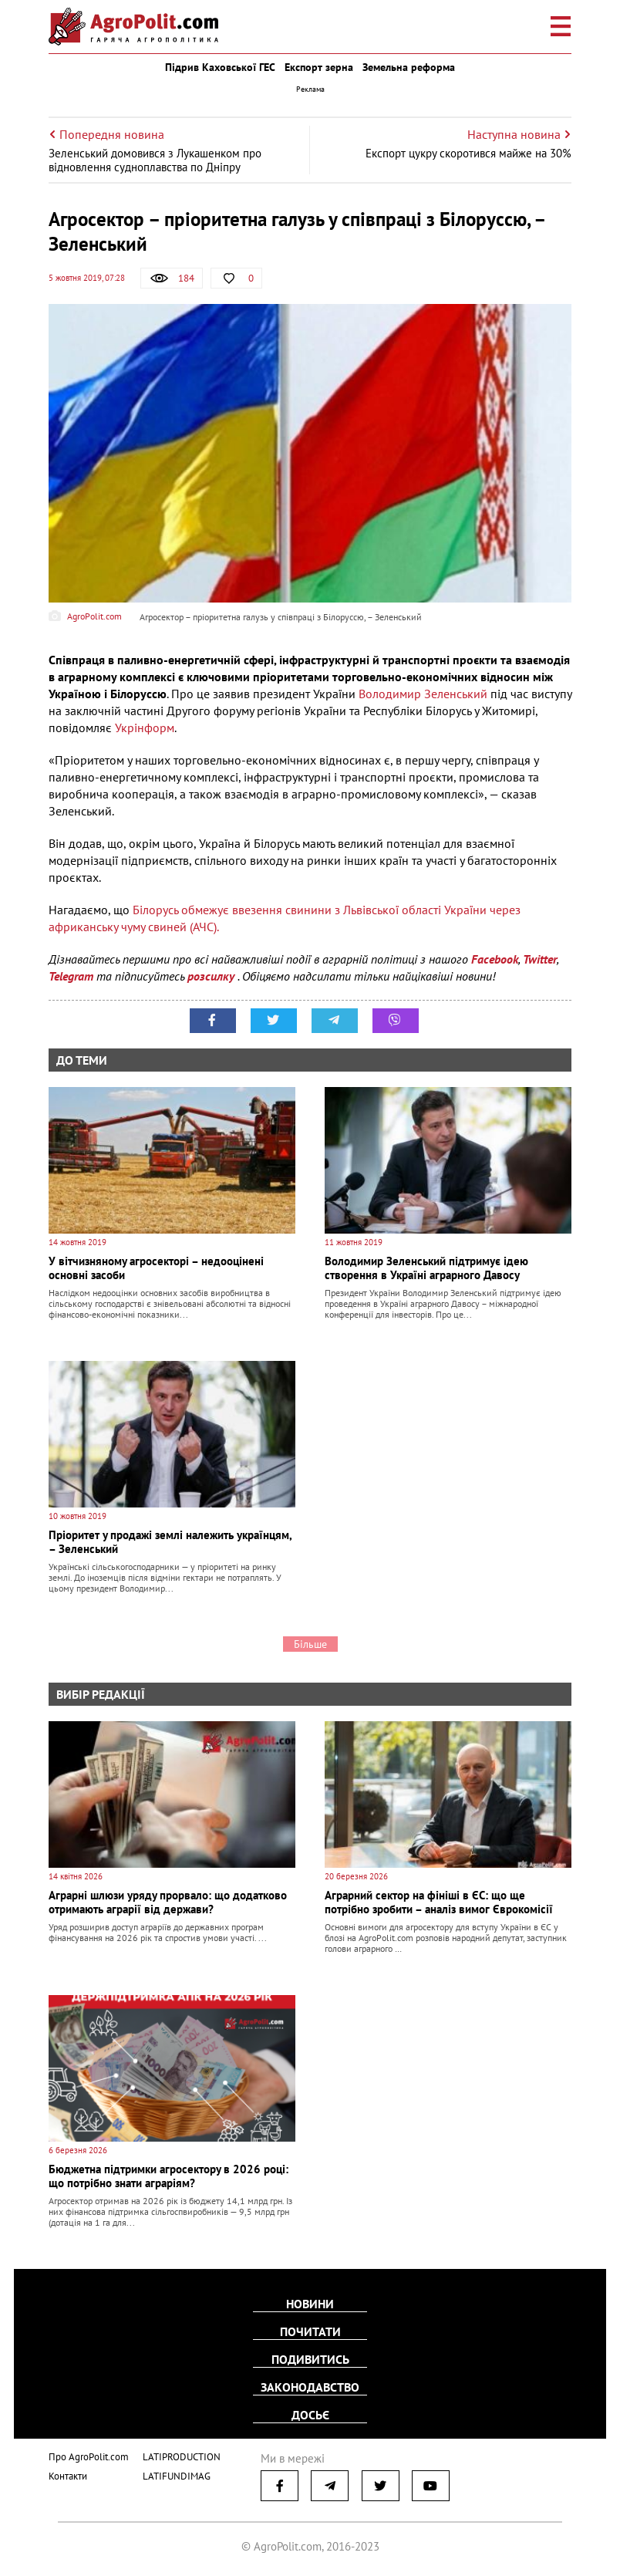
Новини (310, 2303)
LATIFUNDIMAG (177, 2476)
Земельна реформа (408, 67)
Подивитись (310, 2359)
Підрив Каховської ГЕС (220, 67)
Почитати (310, 2331)
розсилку (212, 976)
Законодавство (310, 2387)
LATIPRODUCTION (182, 2456)
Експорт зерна (319, 67)
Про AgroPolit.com (89, 2456)
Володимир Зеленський (424, 693)
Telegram (71, 976)
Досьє (310, 2414)
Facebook (494, 959)
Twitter (540, 959)
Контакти (68, 2476)
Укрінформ (144, 727)
